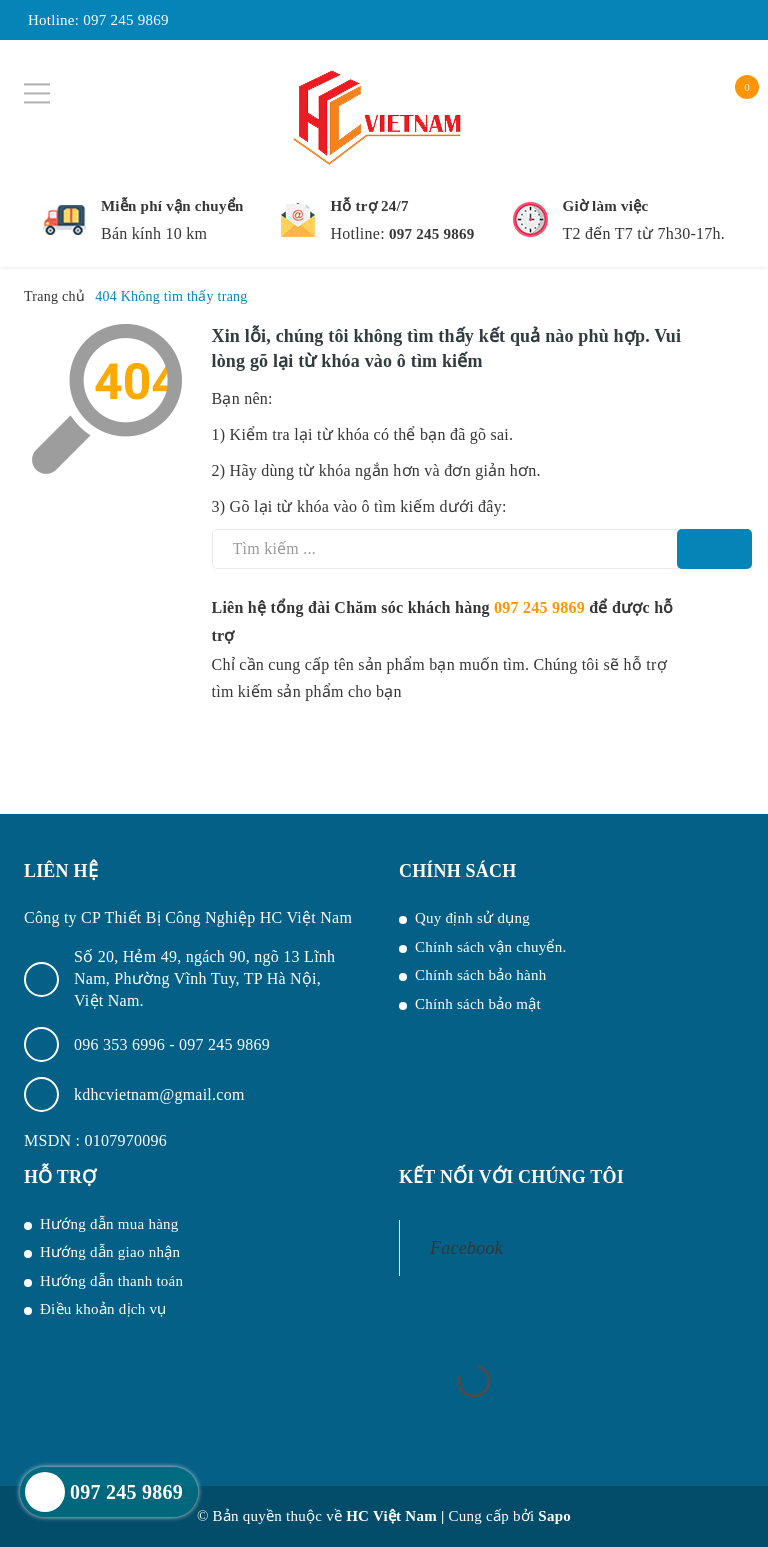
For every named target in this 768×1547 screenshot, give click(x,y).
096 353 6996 (121, 1044)
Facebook (466, 1248)
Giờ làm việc (606, 206)
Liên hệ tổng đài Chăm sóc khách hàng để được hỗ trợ (443, 621)
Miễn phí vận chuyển (172, 206)
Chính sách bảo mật (478, 1004)
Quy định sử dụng (472, 918)
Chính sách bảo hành (480, 975)
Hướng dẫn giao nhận (110, 1252)
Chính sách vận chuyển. (490, 947)
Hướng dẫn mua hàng (109, 1224)
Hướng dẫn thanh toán (111, 1281)
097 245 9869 (126, 20)
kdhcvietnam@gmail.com (159, 1094)
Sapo (554, 1516)
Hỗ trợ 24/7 (369, 206)
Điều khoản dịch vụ (103, 1309)
